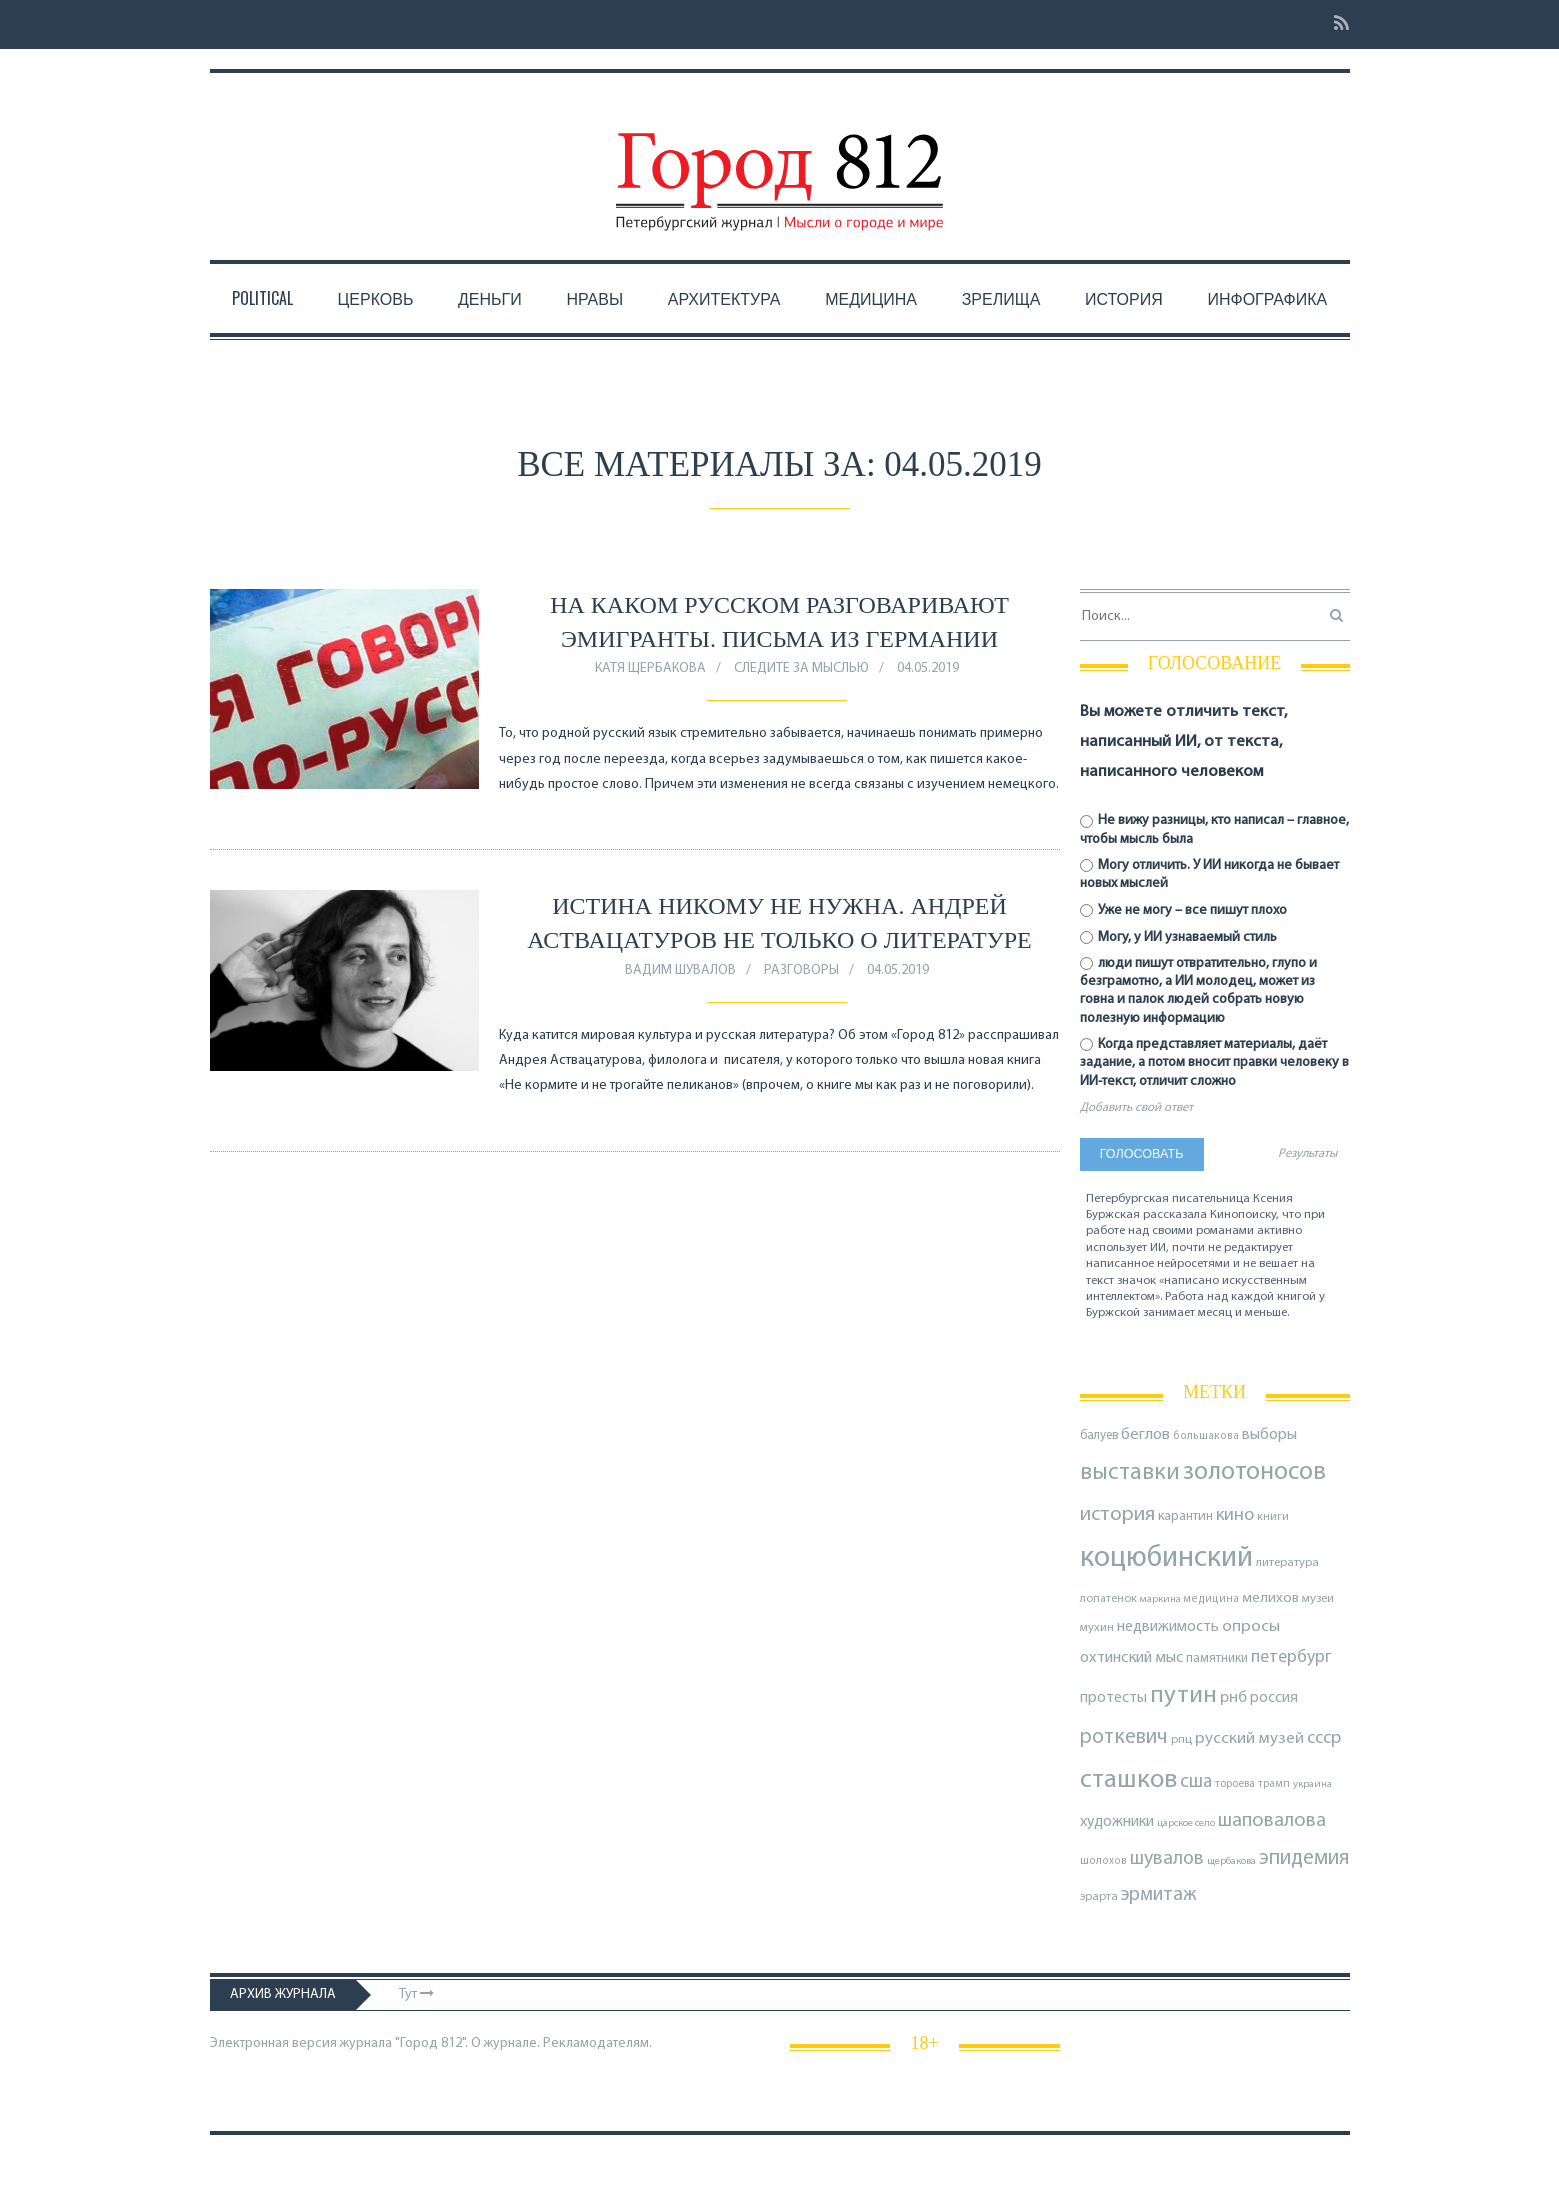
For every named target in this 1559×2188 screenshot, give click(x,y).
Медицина (871, 298)
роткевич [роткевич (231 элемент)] (1124, 1737)
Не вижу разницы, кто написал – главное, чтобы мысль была (1215, 829)
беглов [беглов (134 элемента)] (1145, 1435)
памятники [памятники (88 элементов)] (1217, 1658)
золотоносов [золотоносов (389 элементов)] (1254, 1472)
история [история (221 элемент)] (1117, 1514)
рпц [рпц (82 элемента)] (1181, 1740)
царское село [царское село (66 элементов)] (1186, 1823)
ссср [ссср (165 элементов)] (1324, 1738)
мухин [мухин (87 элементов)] (1097, 1627)
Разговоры (801, 970)
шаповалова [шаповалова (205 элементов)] (1272, 1821)
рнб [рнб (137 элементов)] (1233, 1698)
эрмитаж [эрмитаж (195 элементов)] (1158, 1895)
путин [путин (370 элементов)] (1183, 1695)
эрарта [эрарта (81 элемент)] (1099, 1897)
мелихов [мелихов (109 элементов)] (1270, 1598)
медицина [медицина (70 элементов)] (1211, 1599)
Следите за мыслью (801, 668)
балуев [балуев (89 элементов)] (1099, 1435)
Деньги (490, 298)
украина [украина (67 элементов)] (1312, 1784)
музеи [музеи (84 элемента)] (1318, 1599)
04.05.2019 (928, 668)
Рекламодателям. (597, 2043)
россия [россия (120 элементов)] (1274, 1698)
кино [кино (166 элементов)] (1235, 1515)
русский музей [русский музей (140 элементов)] (1249, 1738)
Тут (416, 1994)
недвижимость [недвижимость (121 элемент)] (1168, 1627)
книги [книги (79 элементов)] (1273, 1517)
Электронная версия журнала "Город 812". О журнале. (375, 2043)
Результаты (1307, 1154)
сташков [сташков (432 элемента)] (1128, 1780)
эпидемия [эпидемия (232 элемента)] (1304, 1858)
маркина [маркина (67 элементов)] (1160, 1599)
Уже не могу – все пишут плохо (1184, 910)
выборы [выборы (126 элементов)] (1269, 1435)
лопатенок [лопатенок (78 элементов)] (1108, 1599)
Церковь (375, 298)
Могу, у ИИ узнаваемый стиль (1179, 937)
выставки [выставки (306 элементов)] (1130, 1473)
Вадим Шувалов (680, 970)
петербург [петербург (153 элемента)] (1291, 1657)
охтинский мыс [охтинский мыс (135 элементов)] (1131, 1658)
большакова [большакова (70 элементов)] (1206, 1436)
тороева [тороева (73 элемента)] (1235, 1784)
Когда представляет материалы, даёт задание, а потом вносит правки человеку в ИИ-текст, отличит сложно (1214, 1062)
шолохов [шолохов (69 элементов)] (1103, 1861)
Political (262, 298)
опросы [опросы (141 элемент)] (1251, 1626)
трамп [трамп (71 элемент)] (1274, 1784)
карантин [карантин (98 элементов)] (1185, 1516)
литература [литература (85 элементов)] (1287, 1563)
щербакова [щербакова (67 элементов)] (1231, 1861)
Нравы (594, 298)
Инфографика (1267, 298)
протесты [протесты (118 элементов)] (1113, 1698)
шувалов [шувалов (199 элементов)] (1167, 1859)
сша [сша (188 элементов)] (1196, 1782)
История (1124, 298)
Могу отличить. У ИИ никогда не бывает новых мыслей (1210, 874)
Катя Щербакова (650, 668)
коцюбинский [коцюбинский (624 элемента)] (1166, 1558)
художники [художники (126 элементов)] (1117, 1822)
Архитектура (724, 298)
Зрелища (1001, 298)
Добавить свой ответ (1136, 1108)
